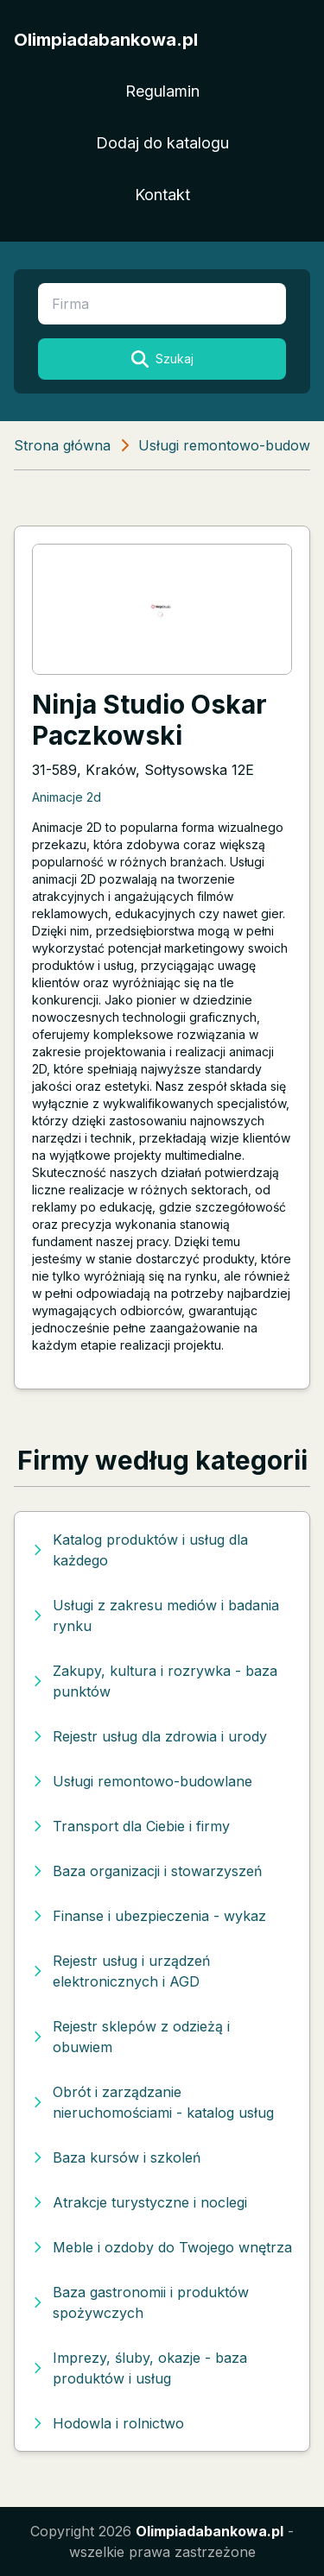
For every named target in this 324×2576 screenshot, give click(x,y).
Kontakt (162, 195)
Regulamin (162, 91)
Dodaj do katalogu (162, 143)
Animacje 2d (66, 797)
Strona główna (62, 445)
